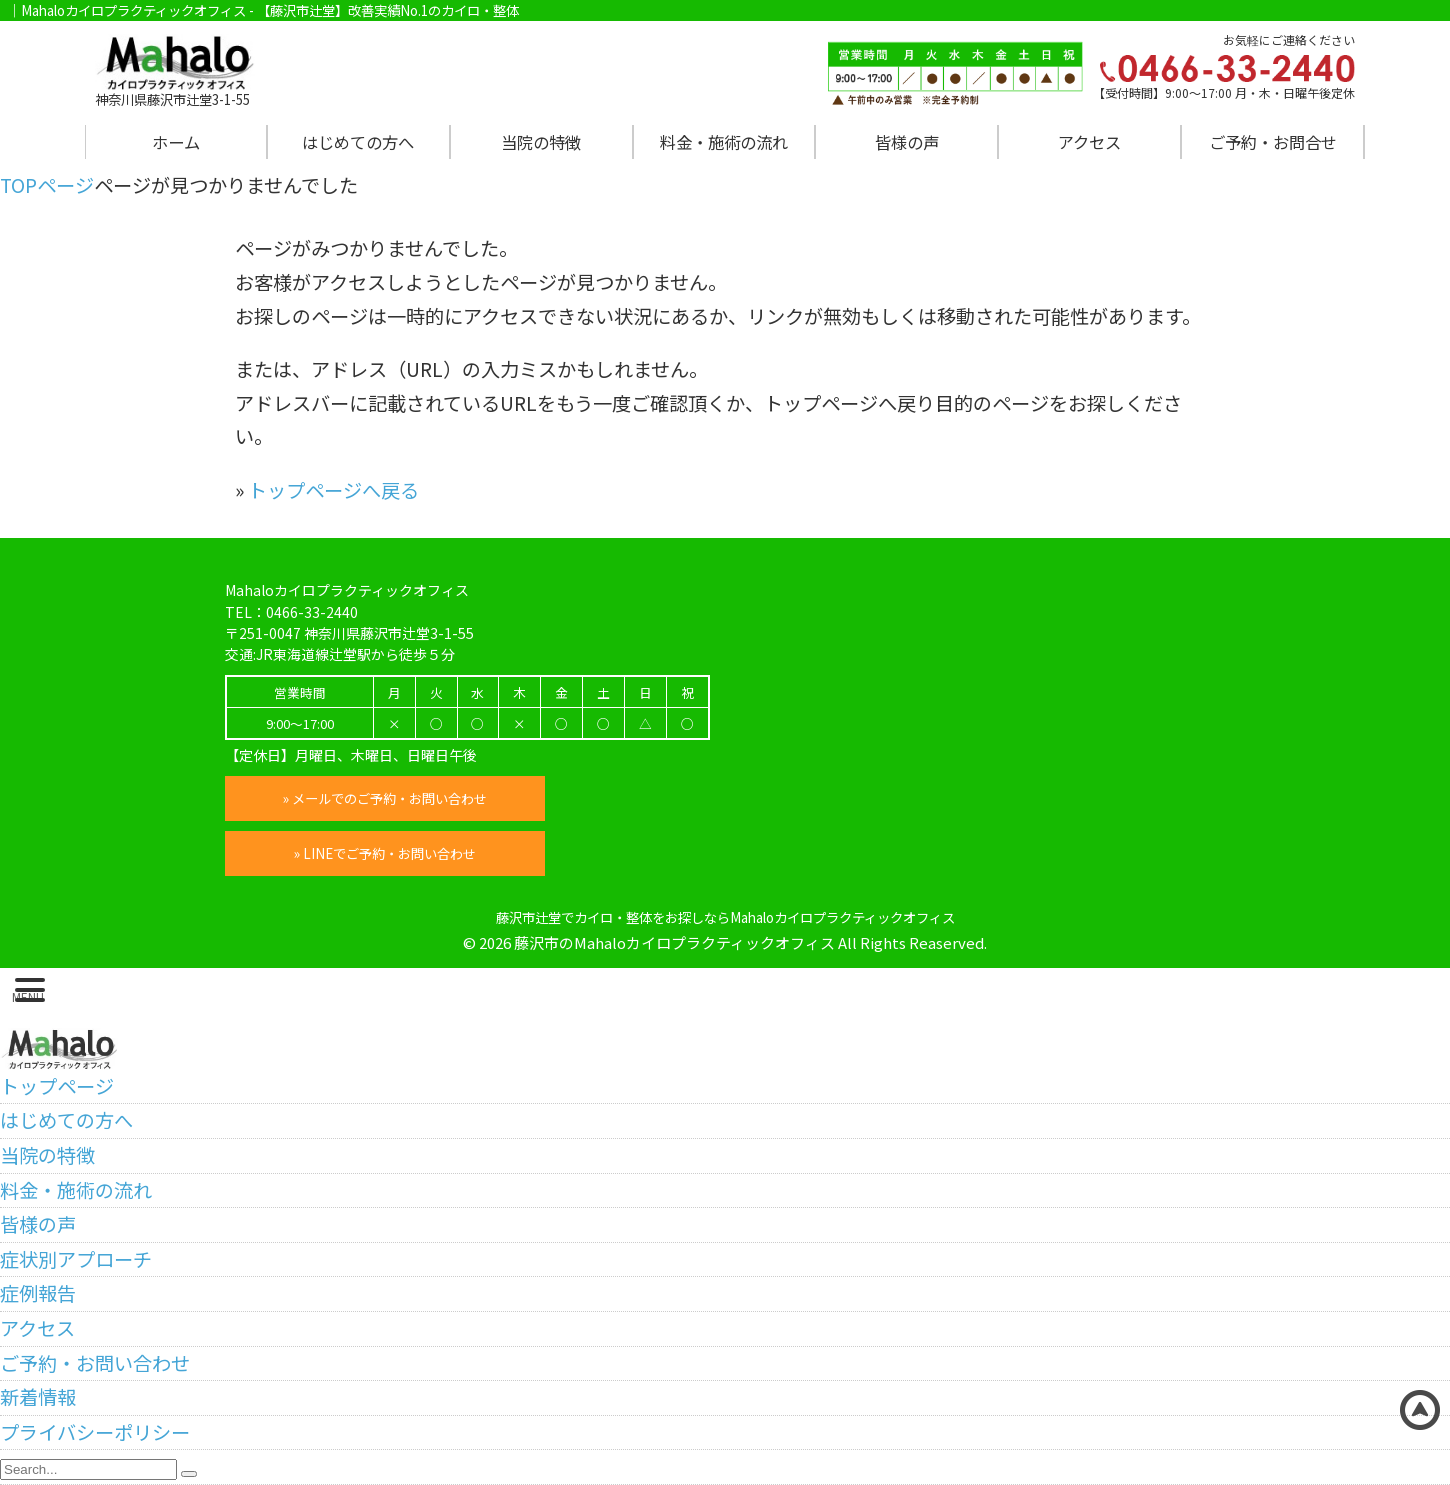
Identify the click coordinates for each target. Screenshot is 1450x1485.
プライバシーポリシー (95, 1432)
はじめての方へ (358, 142)
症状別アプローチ (76, 1259)
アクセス (1089, 142)
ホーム (176, 142)
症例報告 (38, 1293)
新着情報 (38, 1397)
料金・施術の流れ (724, 142)
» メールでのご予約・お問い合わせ (385, 798)
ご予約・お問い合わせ (95, 1363)
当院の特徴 (541, 142)
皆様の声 (907, 142)
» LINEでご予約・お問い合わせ (385, 853)
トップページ (57, 1086)
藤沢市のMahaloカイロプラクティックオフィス (674, 942)
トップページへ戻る (333, 490)
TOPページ (47, 185)
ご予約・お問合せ (1273, 142)
